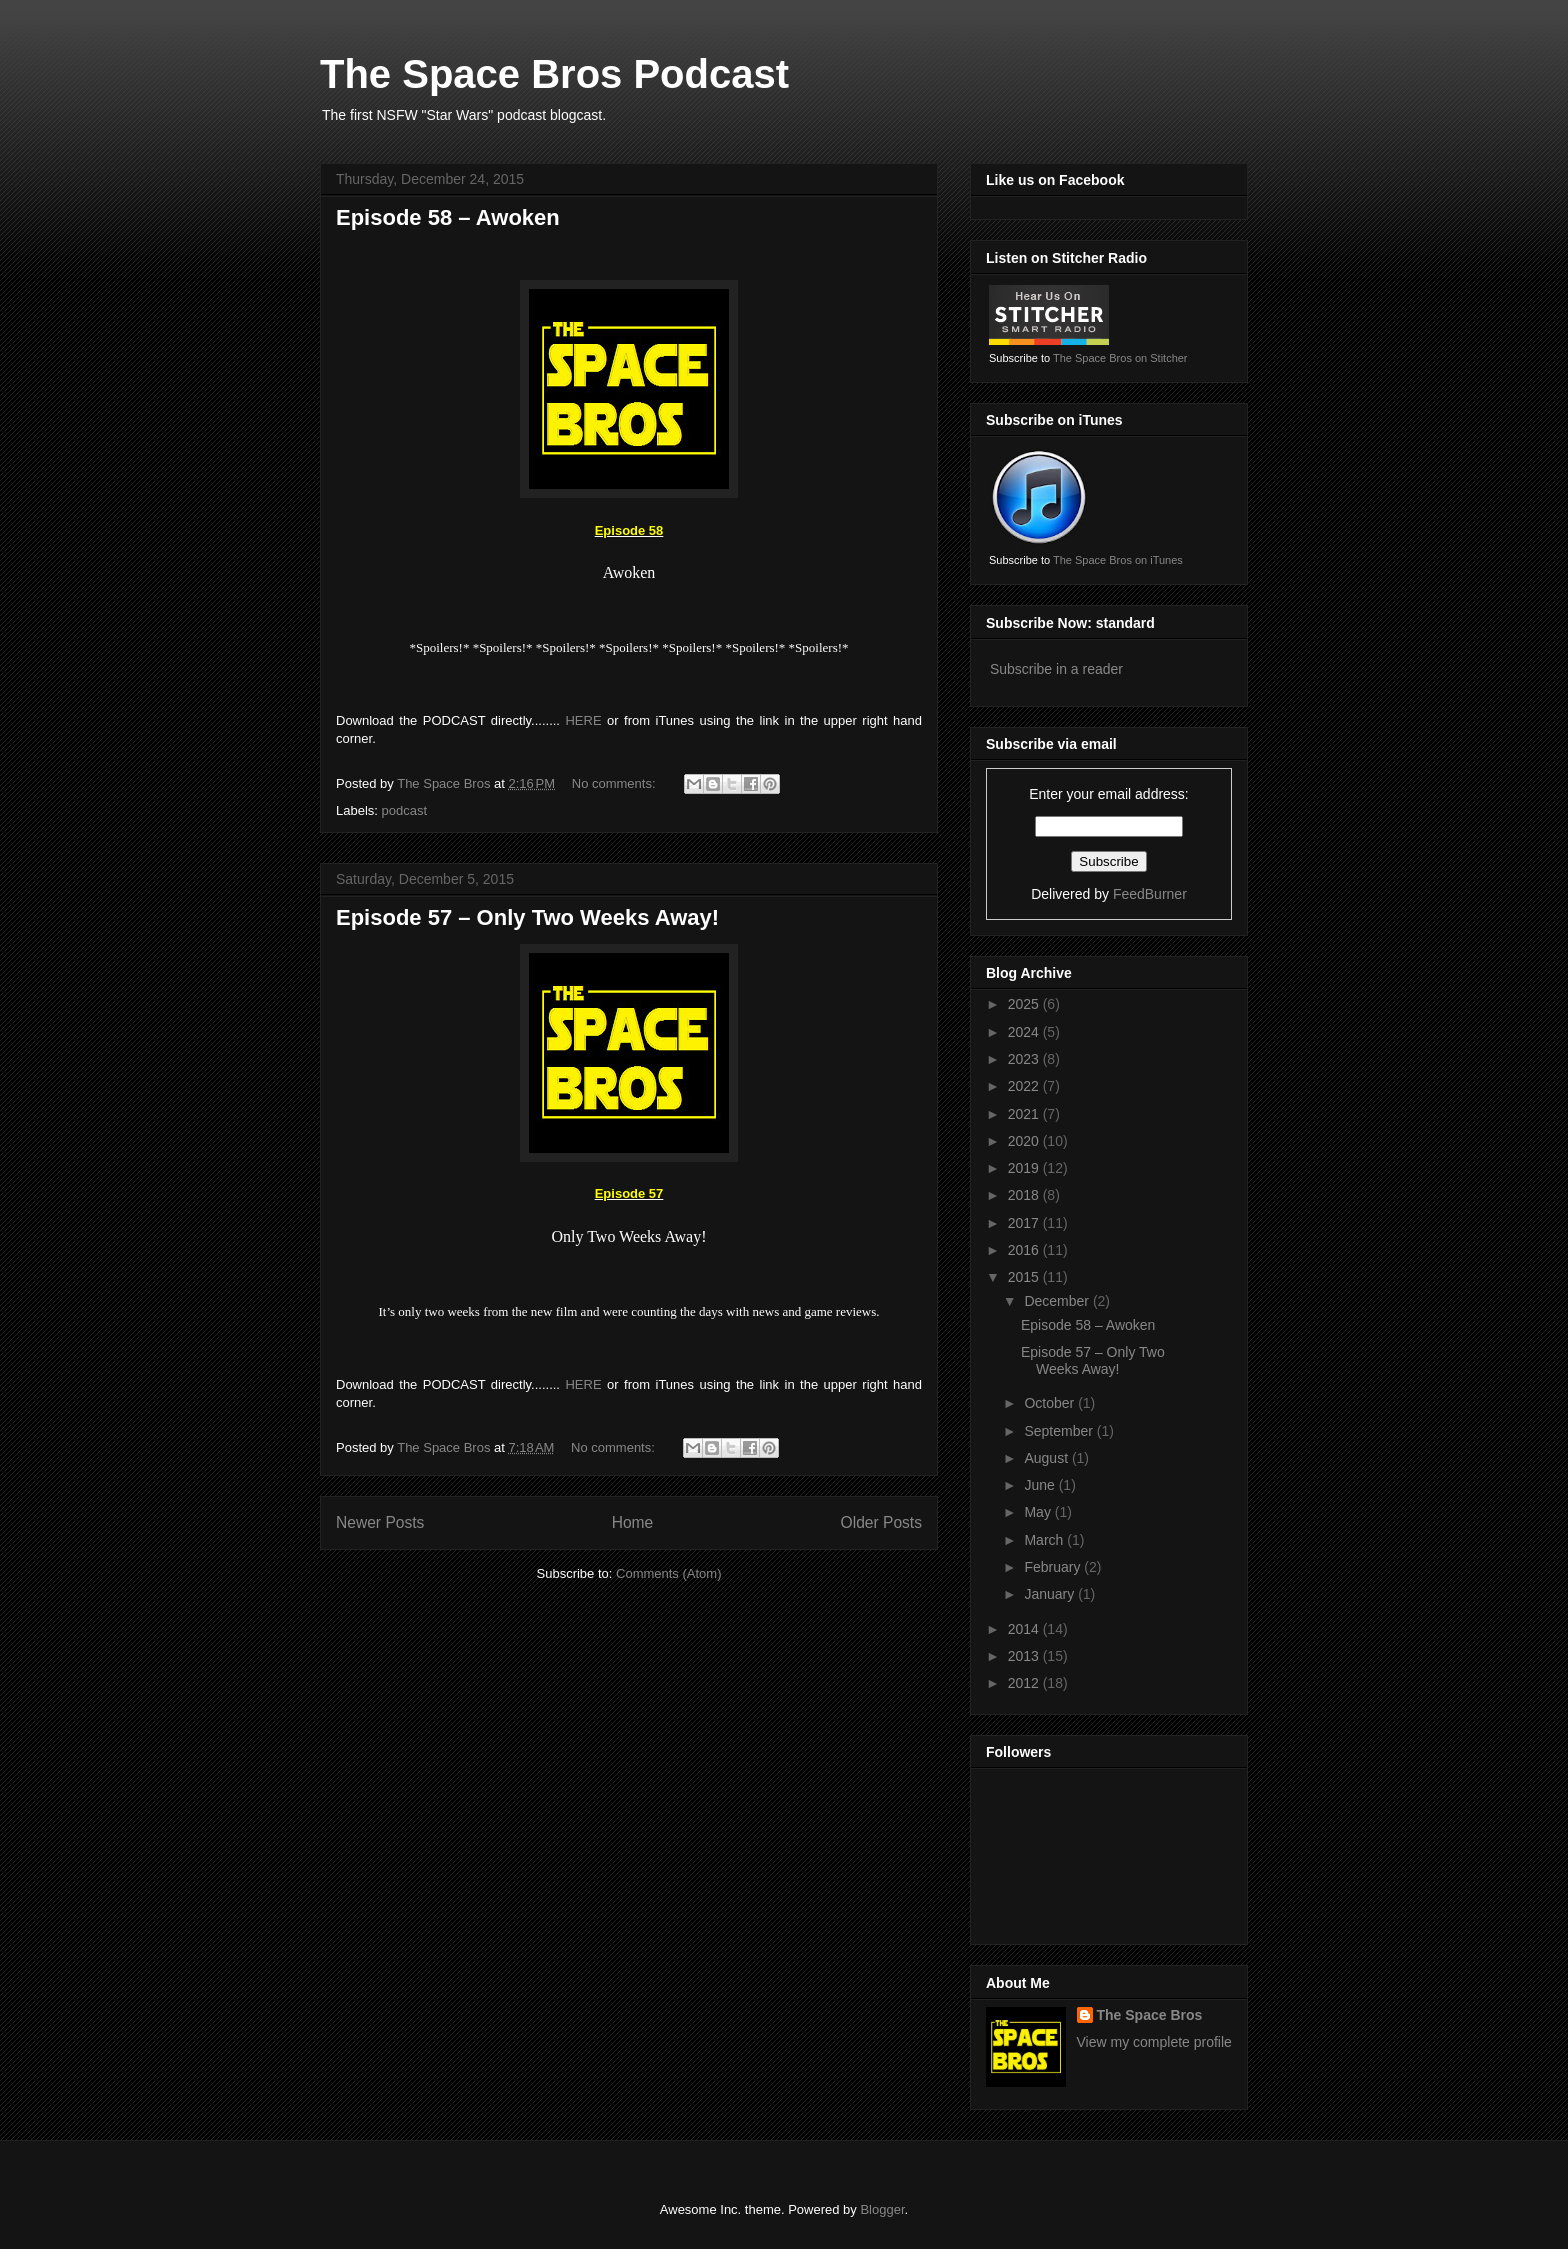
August (1047, 1458)
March (1045, 1540)
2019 (1025, 1168)
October (1051, 1403)
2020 (1025, 1141)
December (1058, 1301)
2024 (1025, 1032)
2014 (1025, 1629)
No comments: (615, 783)
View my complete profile (1154, 2042)
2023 (1025, 1059)
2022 (1025, 1086)
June (1041, 1485)
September (1060, 1431)
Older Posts (881, 1522)
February (1054, 1567)
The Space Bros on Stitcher (1120, 358)
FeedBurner (1150, 894)
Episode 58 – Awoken (448, 217)
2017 (1025, 1223)
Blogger (882, 2209)
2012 (1025, 1683)
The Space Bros (1150, 2015)
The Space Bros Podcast (554, 74)
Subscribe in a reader (1056, 669)
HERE (583, 720)
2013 (1025, 1656)
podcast (405, 810)
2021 (1025, 1114)
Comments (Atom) (668, 1573)
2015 (1025, 1277)
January (1051, 1594)
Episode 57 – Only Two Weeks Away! (527, 917)
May (1039, 1512)
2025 (1025, 1004)
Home (633, 1522)
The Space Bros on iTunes (1118, 560)
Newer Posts (380, 1522)
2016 (1025, 1250)
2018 (1025, 1195)
